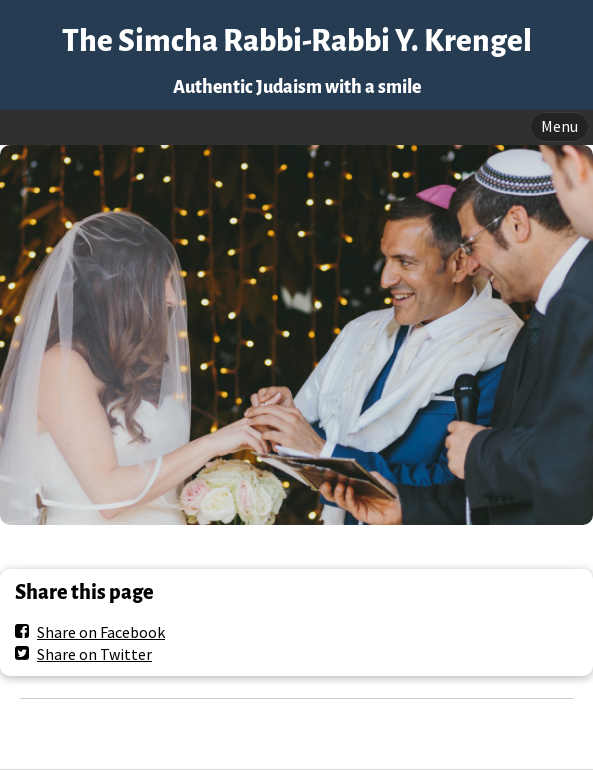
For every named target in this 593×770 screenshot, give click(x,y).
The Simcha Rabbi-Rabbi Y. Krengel (297, 41)
